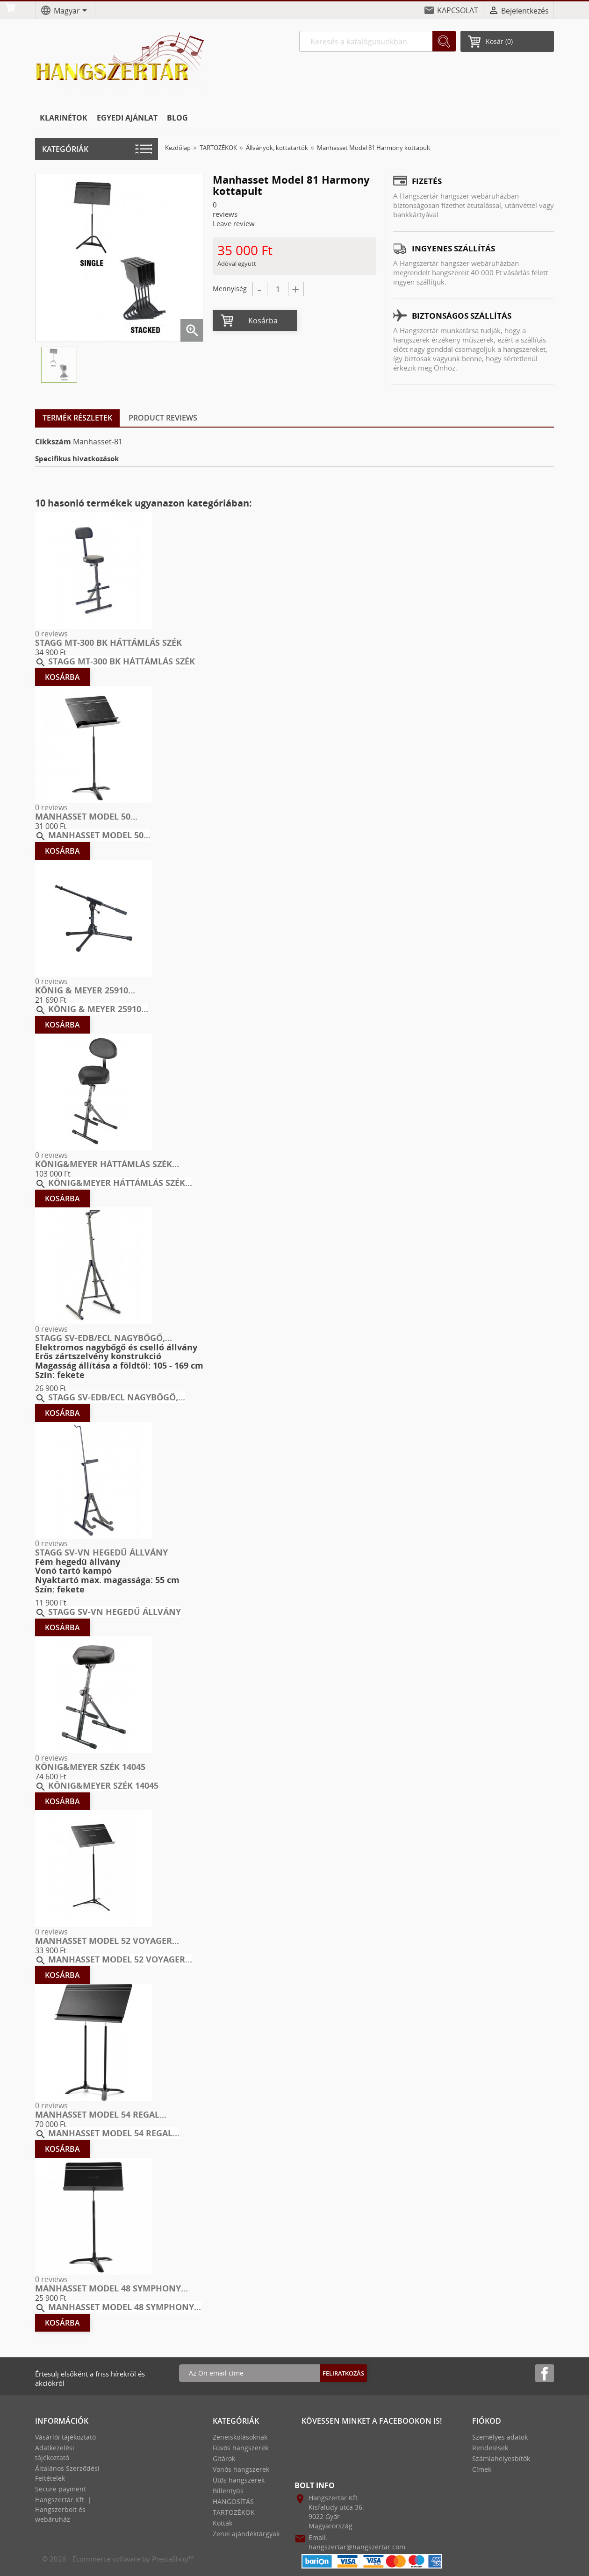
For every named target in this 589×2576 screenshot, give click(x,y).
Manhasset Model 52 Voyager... (107, 1940)
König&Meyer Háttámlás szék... (107, 1164)
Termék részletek (77, 418)
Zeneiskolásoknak (240, 2437)
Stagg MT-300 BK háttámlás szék (108, 642)
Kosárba (263, 320)
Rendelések (490, 2447)
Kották (222, 2523)
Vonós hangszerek (241, 2469)
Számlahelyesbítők (501, 2458)
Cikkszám (53, 441)
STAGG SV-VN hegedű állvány (101, 1552)
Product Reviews (163, 418)
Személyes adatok (500, 2437)
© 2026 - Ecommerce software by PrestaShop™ (118, 2558)
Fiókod (486, 2421)
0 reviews (51, 633)
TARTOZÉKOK (234, 2512)
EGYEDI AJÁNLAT (127, 118)
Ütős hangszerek (239, 2480)
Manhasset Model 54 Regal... (100, 2114)
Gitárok (224, 2458)
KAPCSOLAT (457, 10)
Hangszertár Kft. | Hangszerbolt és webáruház (63, 2509)
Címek (481, 2469)
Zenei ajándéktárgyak (246, 2533)
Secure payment (60, 2488)
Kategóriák (65, 149)
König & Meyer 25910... (85, 990)
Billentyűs (228, 2490)
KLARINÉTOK (63, 118)
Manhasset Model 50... (86, 816)
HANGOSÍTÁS (233, 2501)
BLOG (177, 118)
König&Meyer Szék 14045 (90, 1766)
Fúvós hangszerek (240, 2447)
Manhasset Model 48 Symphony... (111, 2288)
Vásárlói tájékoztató (65, 2437)
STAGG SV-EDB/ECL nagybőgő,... (103, 1337)
